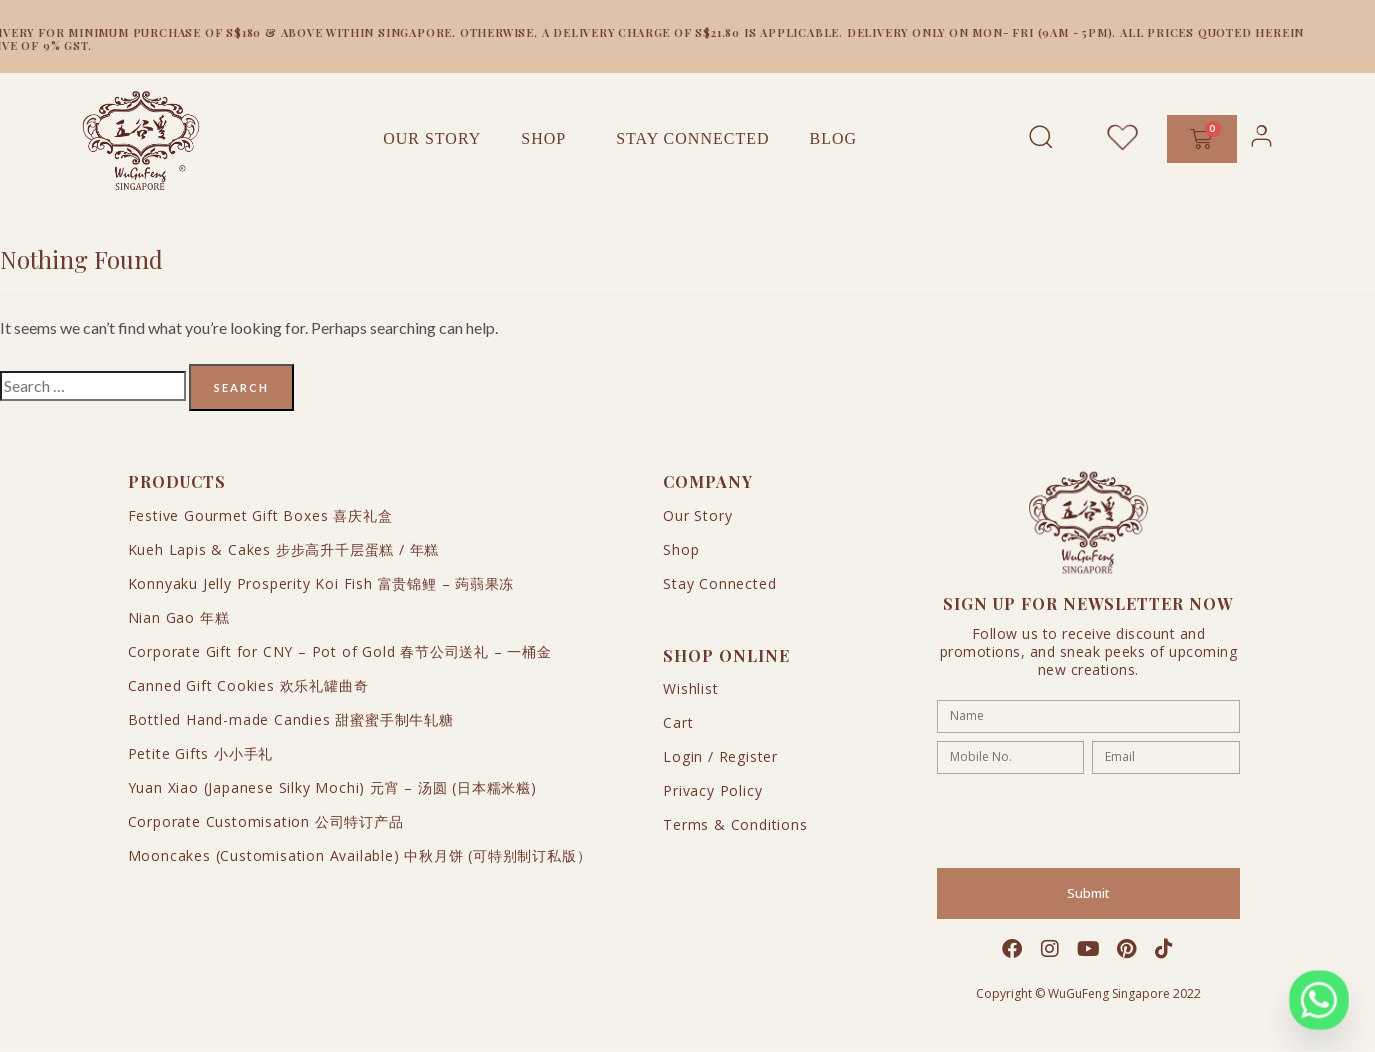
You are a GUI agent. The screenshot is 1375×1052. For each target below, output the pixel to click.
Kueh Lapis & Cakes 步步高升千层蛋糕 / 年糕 (284, 549)
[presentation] (1089, 821)
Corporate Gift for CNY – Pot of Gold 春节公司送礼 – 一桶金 (340, 651)
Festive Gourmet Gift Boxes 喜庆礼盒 (260, 515)
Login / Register (720, 756)
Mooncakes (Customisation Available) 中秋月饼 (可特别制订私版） (360, 855)
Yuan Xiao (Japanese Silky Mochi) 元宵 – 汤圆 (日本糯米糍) (332, 787)
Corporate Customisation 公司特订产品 (266, 821)
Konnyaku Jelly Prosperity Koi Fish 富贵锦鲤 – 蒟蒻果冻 (321, 583)
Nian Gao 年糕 (179, 617)
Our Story (432, 138)
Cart (678, 722)
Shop (548, 139)
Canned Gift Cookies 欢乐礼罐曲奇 (248, 685)
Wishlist (690, 688)
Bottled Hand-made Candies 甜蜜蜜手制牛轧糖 (291, 719)
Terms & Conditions (735, 824)
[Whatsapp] (1319, 1000)
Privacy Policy (712, 790)
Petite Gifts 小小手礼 (201, 753)
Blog (833, 138)
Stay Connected (692, 138)
